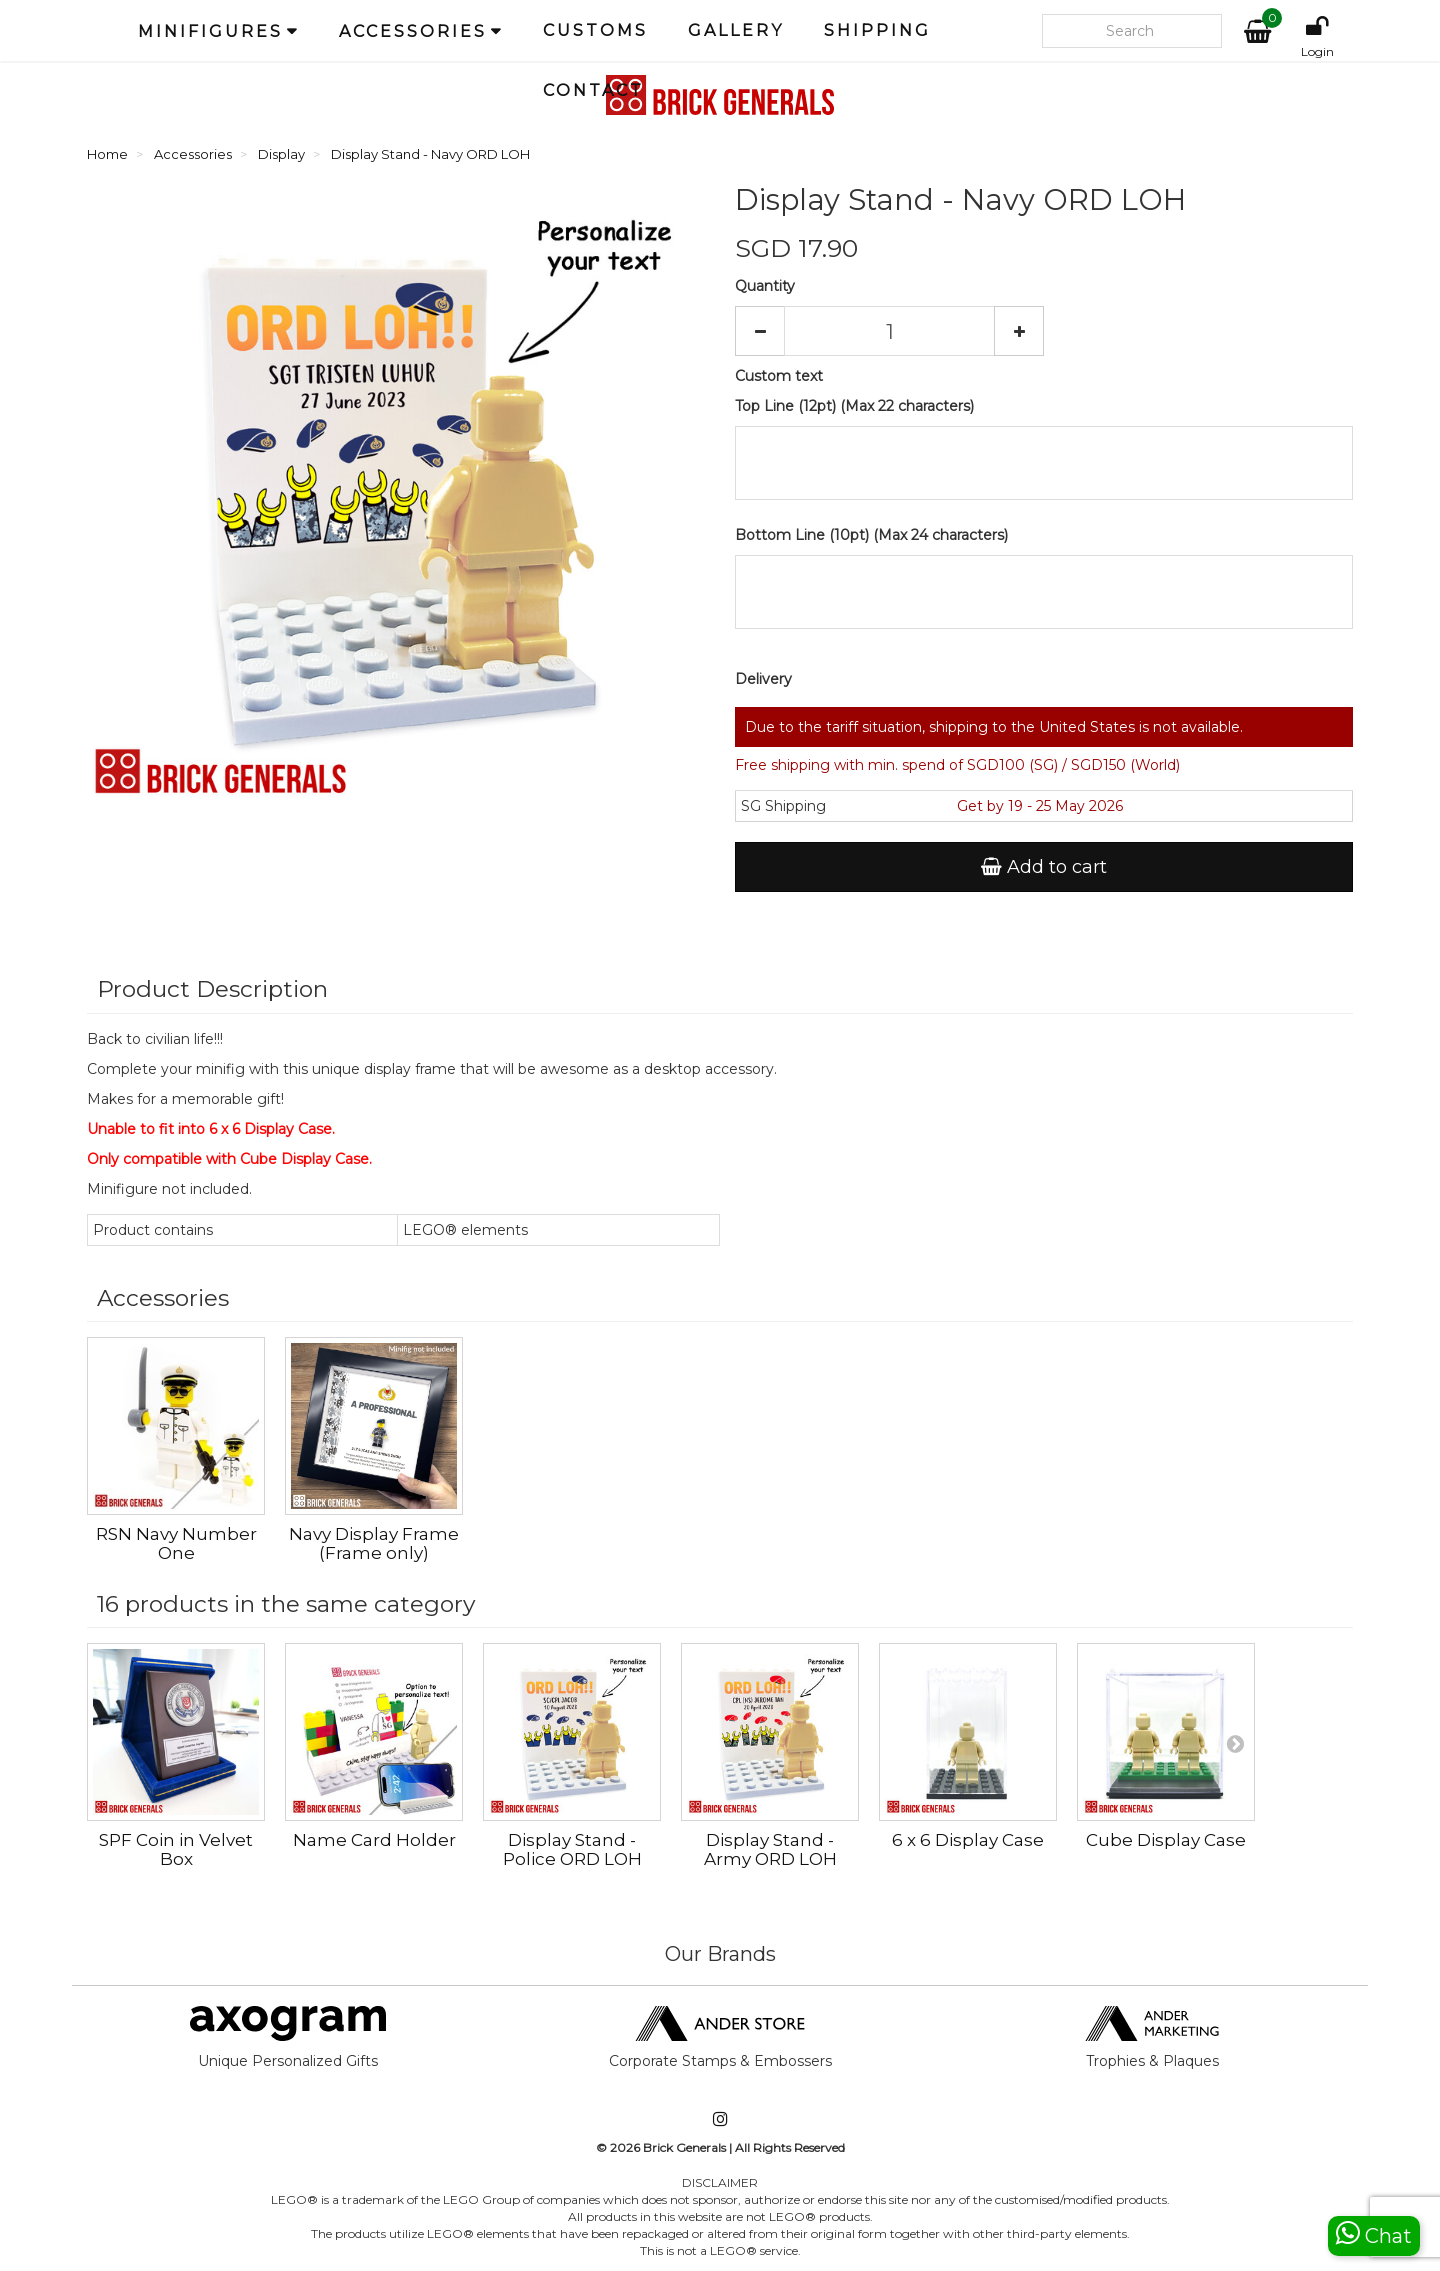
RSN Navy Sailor (176, 1534)
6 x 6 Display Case (968, 1840)
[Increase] (1019, 331)
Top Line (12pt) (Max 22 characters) (854, 406)
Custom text (779, 376)
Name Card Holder (374, 1840)
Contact (593, 90)
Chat (1374, 2233)
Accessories (413, 31)
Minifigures (210, 31)
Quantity (765, 286)
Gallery (736, 30)
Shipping (877, 30)
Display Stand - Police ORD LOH (572, 1849)
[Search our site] (1132, 31)
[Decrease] (760, 331)
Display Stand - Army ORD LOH (770, 1849)
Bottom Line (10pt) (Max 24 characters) (871, 535)
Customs (595, 30)
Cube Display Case (1166, 1840)
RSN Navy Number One (374, 1543)
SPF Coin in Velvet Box (176, 1849)
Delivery (763, 679)
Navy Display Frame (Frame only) (572, 1543)
